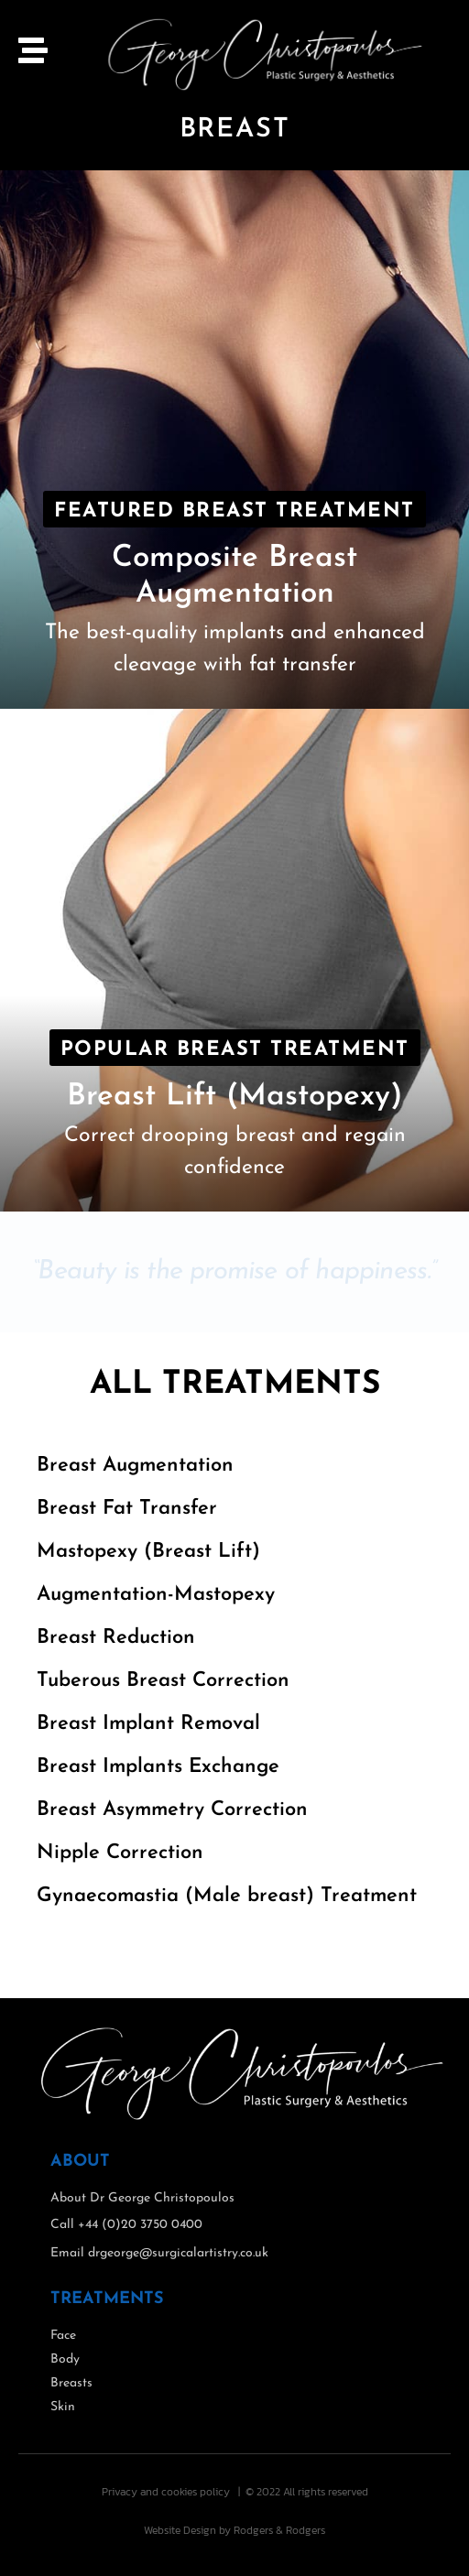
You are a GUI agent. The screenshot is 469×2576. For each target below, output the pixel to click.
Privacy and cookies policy (166, 2492)
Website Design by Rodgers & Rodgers (234, 2530)
